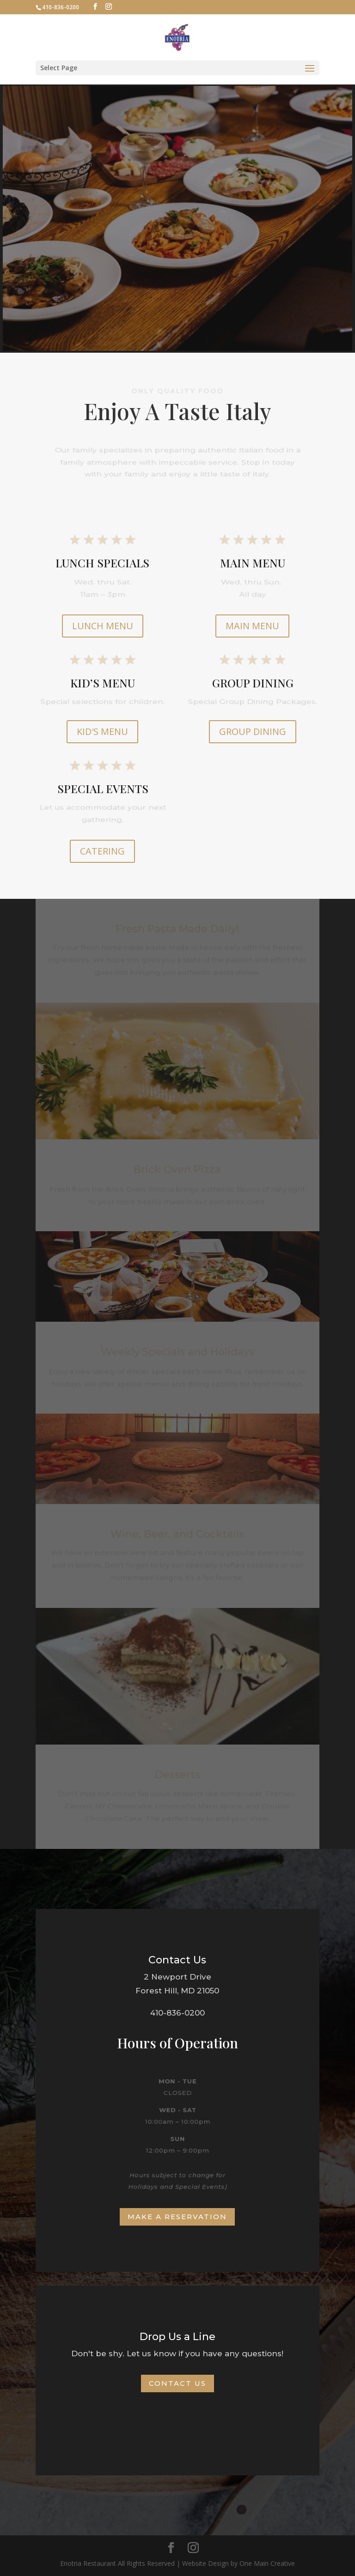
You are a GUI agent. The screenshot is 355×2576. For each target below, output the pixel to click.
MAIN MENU (252, 626)
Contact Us (177, 2383)
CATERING (102, 851)
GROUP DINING (252, 731)
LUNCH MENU (102, 626)
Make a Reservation (177, 2216)
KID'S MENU (102, 731)
